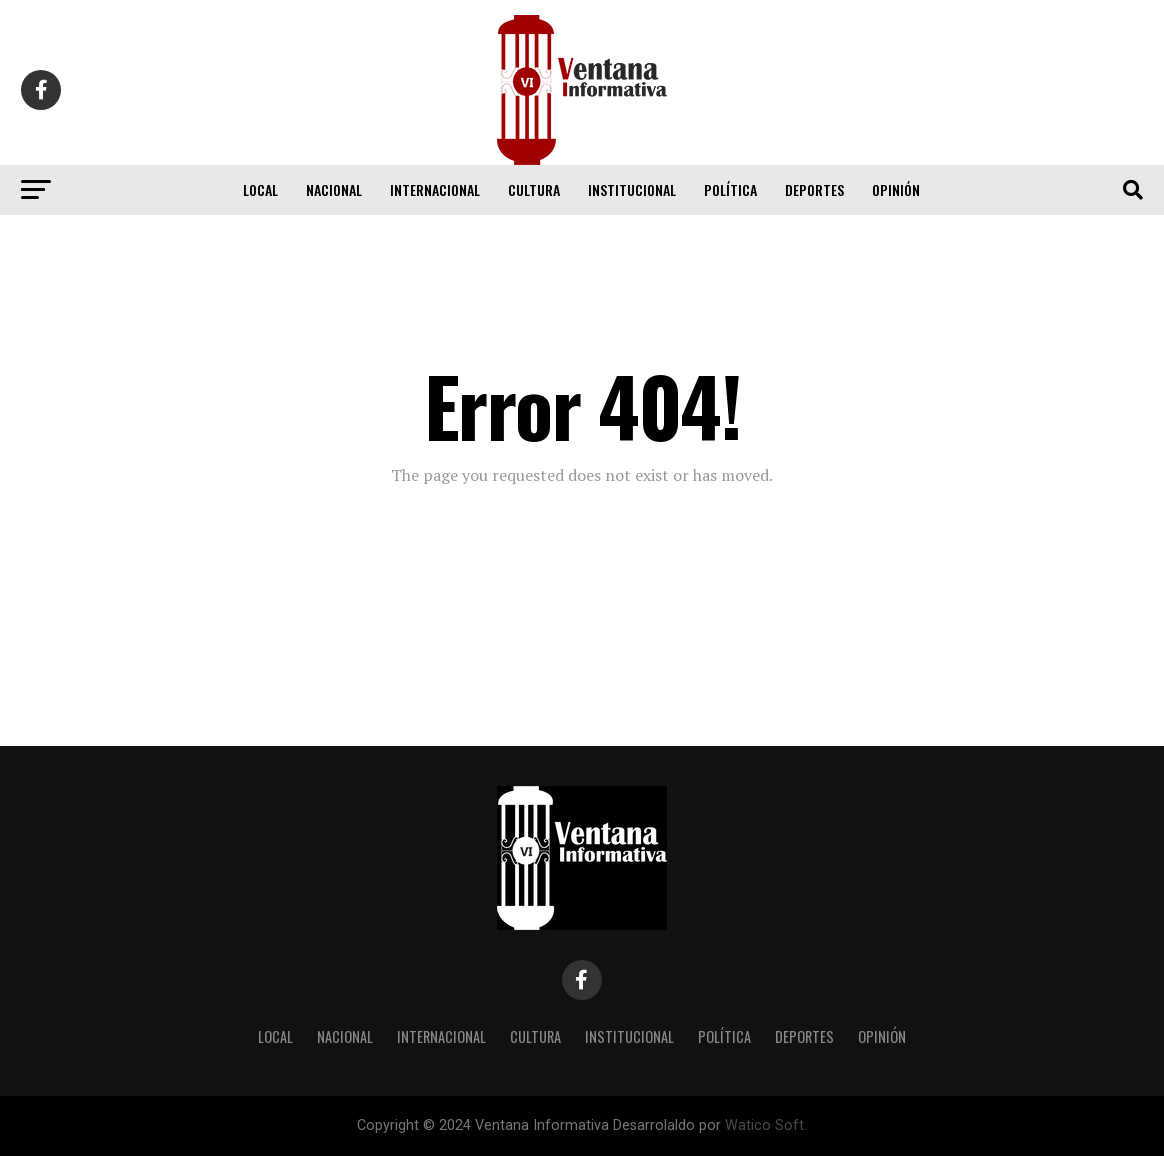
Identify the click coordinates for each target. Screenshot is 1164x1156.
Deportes (814, 189)
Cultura (534, 189)
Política (730, 189)
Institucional (632, 189)
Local (260, 189)
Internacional (435, 189)
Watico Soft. (766, 1125)
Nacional (334, 189)
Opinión (896, 189)
